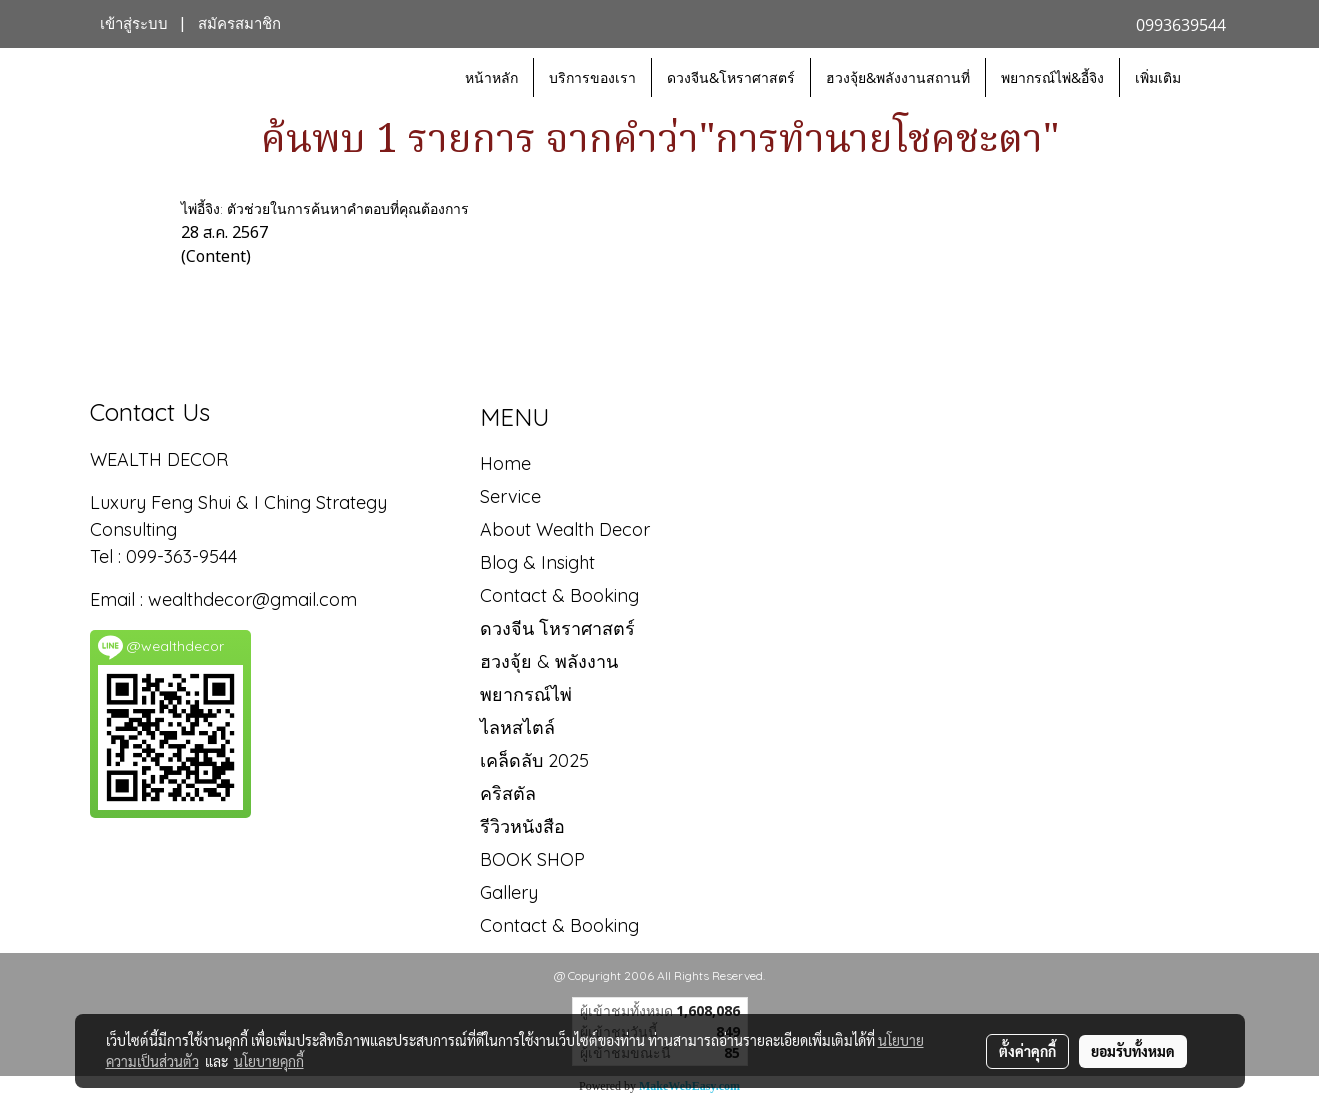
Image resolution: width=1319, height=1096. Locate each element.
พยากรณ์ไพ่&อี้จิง (1052, 77)
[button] (1214, 78)
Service (510, 496)
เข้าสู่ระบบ (134, 24)
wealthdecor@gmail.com (255, 599)
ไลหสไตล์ (517, 727)
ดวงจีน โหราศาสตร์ (557, 628)
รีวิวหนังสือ (522, 826)
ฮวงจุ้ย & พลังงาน (549, 661)
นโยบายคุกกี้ (269, 1061)
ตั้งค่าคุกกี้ (1027, 1051)
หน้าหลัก (491, 77)
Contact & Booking (559, 595)
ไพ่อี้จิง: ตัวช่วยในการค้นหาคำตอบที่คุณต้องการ (325, 209)
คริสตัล (508, 793)
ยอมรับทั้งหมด (1133, 1051)
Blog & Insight (537, 562)
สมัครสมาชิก (239, 24)
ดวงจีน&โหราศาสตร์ (731, 77)
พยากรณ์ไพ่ (526, 694)
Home (505, 463)
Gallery (509, 892)
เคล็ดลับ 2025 (534, 760)
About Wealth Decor (565, 529)
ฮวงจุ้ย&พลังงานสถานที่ (898, 77)
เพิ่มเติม (1158, 77)
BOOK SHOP (532, 859)
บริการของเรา (592, 77)
